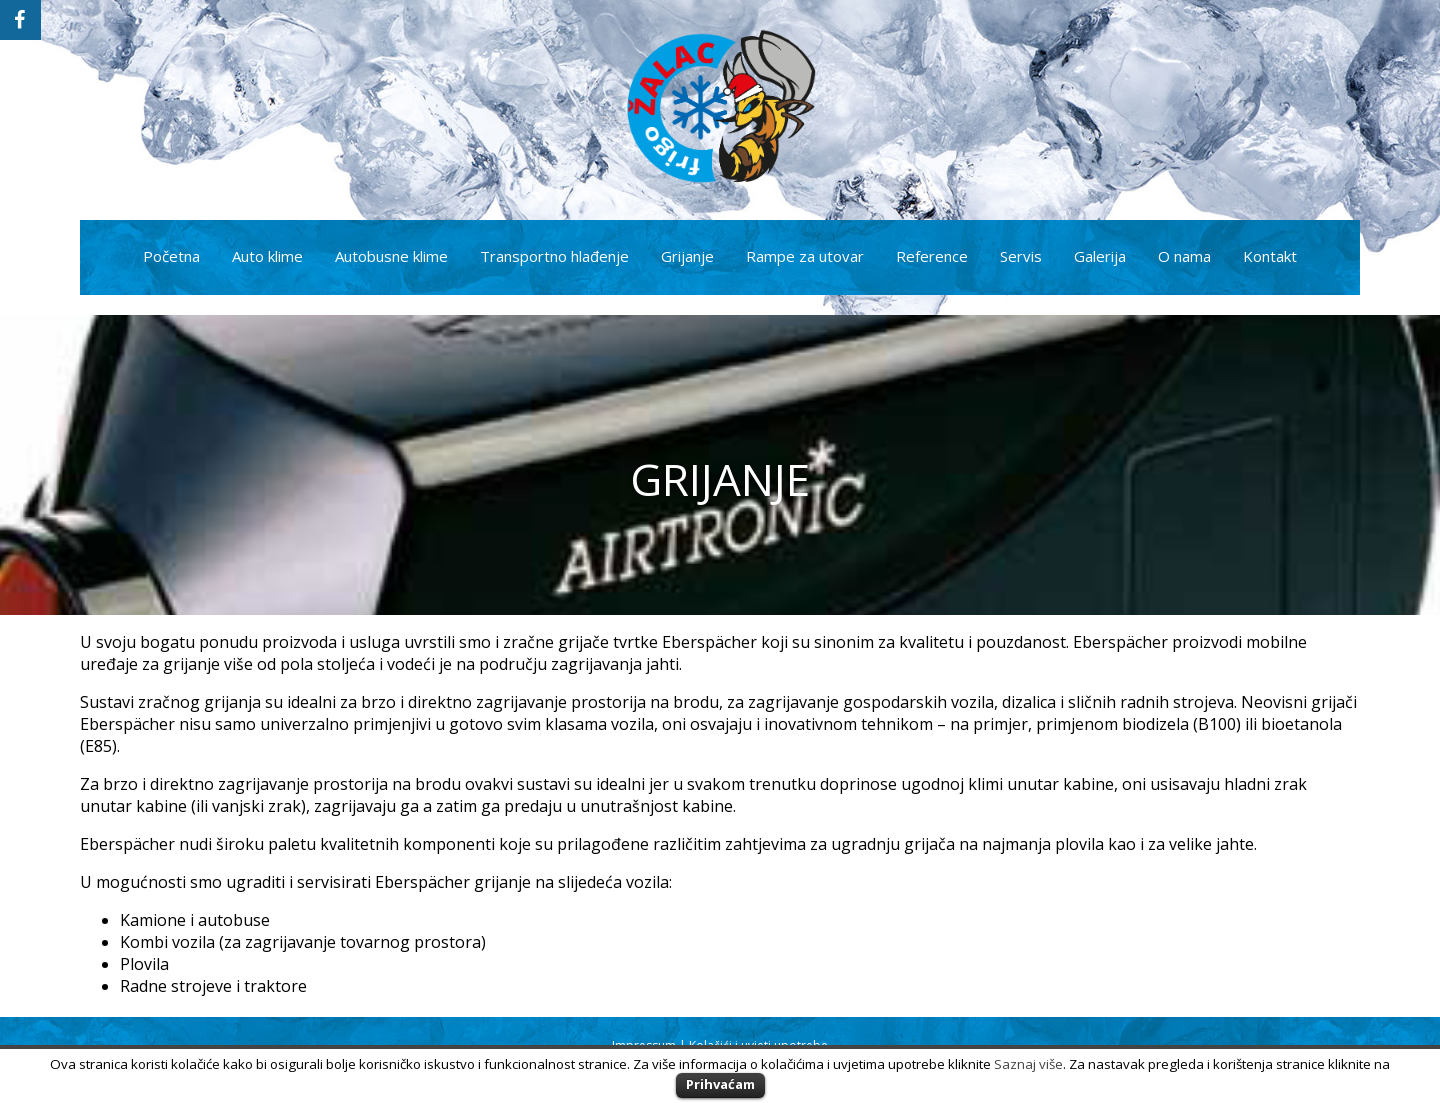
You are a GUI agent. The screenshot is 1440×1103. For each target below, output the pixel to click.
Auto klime (267, 256)
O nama (1184, 256)
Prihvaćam (720, 1084)
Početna (171, 256)
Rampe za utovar (805, 256)
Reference (932, 256)
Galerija (1100, 256)
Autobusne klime (391, 256)
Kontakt (1270, 256)
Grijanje (687, 256)
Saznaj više (1028, 1064)
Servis (1021, 256)
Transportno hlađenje (554, 256)
